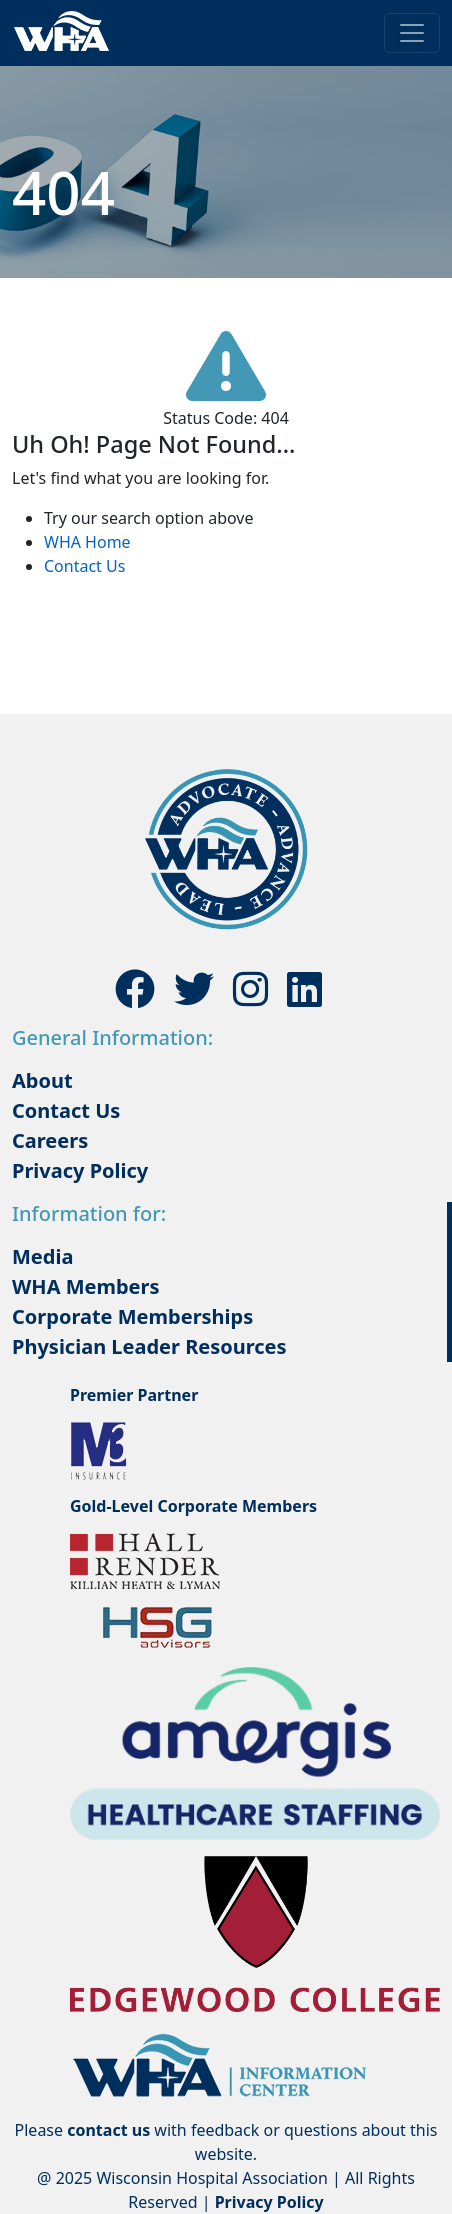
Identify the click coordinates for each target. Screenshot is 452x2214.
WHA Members (86, 1286)
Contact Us (84, 566)
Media (42, 1256)
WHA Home (87, 542)
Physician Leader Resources (149, 1346)
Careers (50, 1140)
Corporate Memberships (132, 1316)
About (42, 1080)
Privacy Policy (80, 1170)
